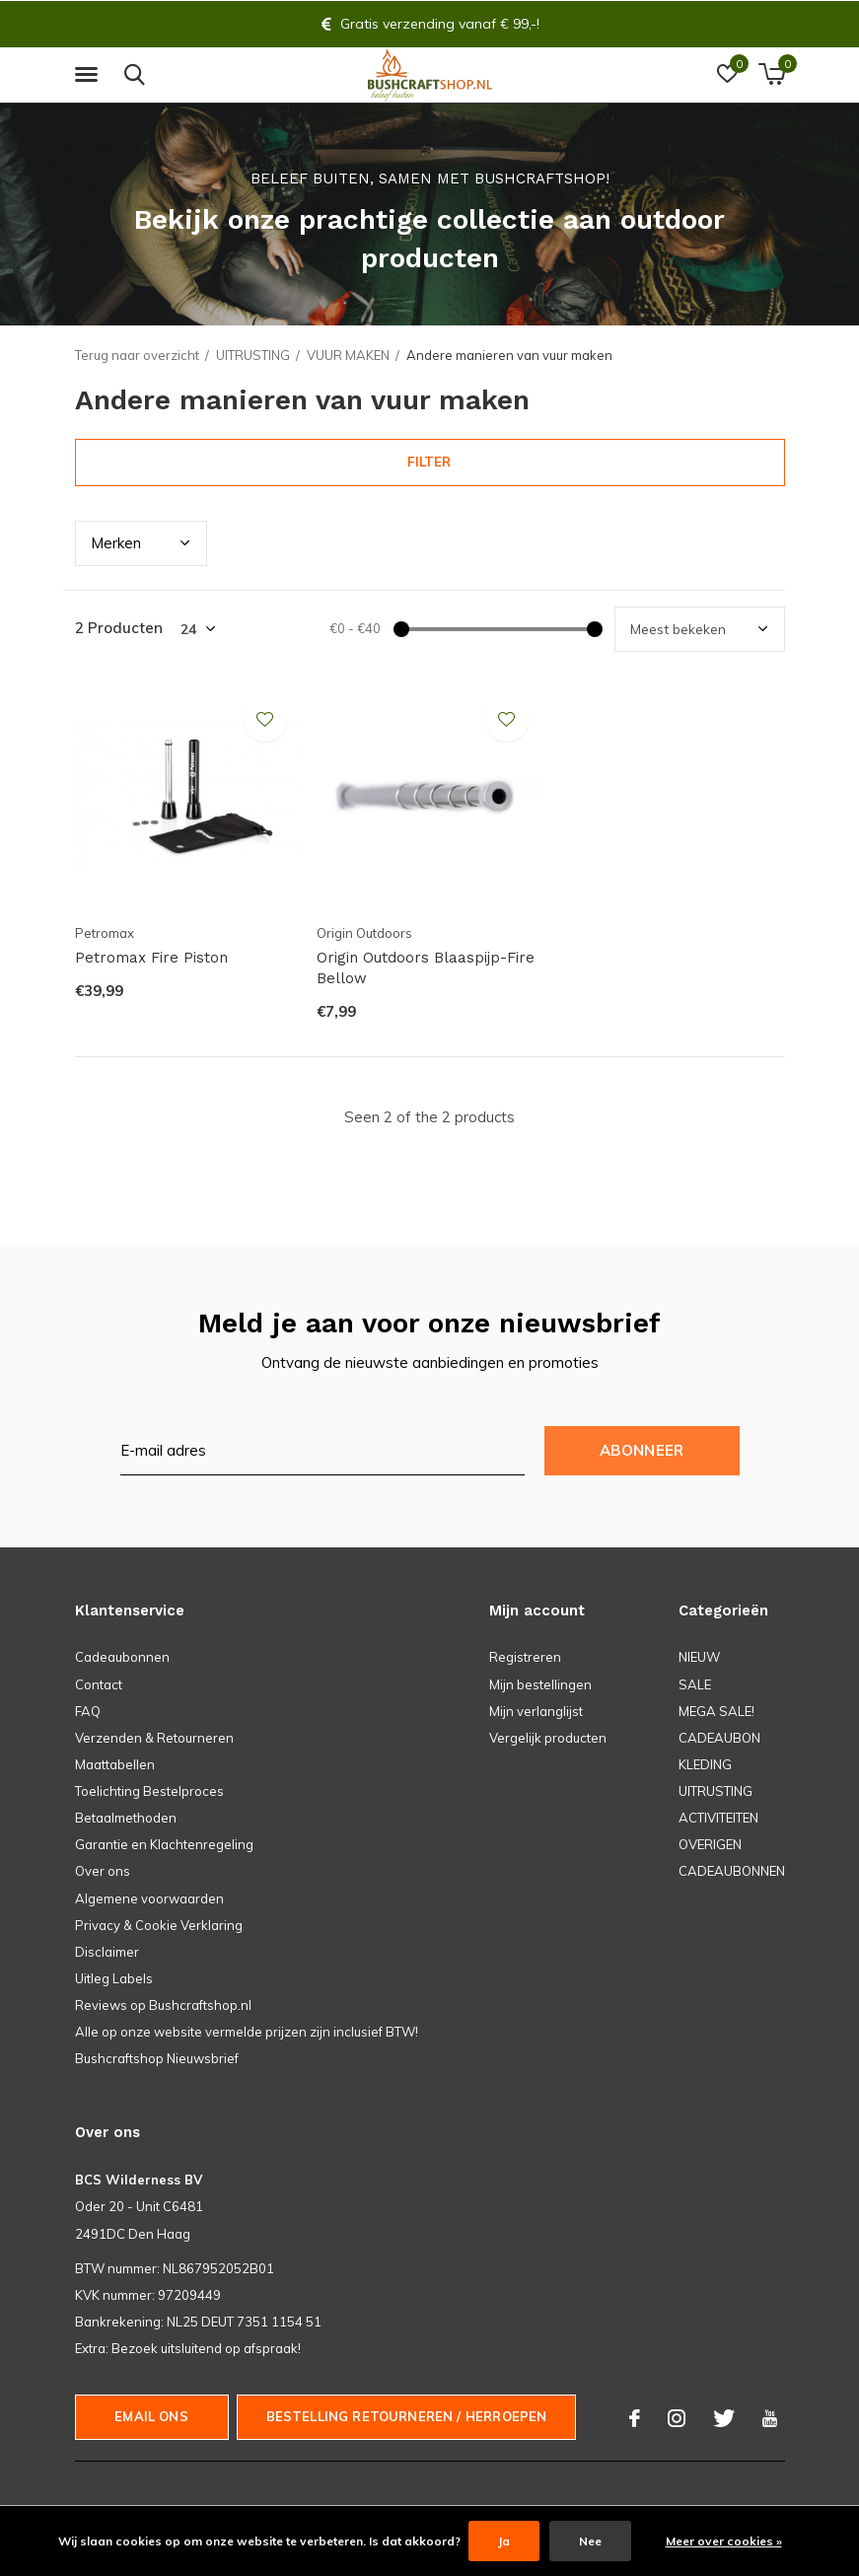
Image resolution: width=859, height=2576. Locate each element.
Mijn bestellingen (540, 1684)
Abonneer (642, 1450)
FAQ (88, 1711)
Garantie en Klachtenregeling (164, 1844)
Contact (98, 1684)
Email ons (151, 2416)
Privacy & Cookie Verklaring (159, 1925)
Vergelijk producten (548, 1738)
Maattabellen (115, 1764)
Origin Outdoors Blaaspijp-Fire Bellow (426, 968)
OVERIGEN (710, 1844)
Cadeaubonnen (122, 1657)
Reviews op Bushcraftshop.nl (163, 2005)
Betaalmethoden (126, 1817)
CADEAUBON (719, 1738)
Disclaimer (107, 1952)
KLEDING (705, 1764)
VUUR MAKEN (348, 355)
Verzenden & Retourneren (154, 1738)
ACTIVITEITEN (718, 1817)
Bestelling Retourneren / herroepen (406, 2416)
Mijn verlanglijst (536, 1711)
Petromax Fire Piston (151, 957)
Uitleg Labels (114, 1978)
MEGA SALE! (716, 1711)
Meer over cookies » (724, 2541)
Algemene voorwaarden (149, 1898)
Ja (504, 2541)
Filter (429, 461)
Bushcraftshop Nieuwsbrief (157, 2058)
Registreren (525, 1657)
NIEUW (699, 1657)
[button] (90, 75)
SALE (695, 1684)
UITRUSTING (253, 355)
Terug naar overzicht (137, 355)
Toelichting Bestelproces (149, 1791)
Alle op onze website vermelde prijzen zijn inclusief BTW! (246, 2031)
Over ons (102, 1871)
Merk (116, 543)
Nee (590, 2541)
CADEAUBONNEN (732, 1871)
